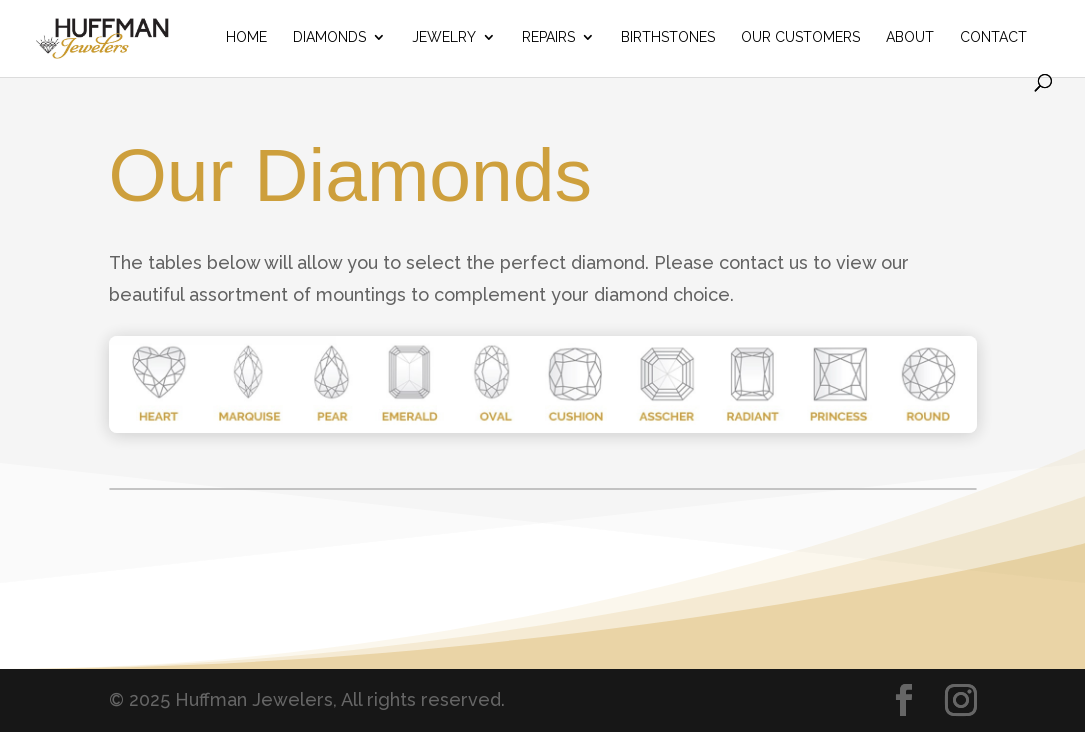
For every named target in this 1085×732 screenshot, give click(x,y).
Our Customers (800, 37)
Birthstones (668, 37)
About (910, 37)
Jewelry (444, 37)
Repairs (548, 37)
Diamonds (329, 37)
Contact (993, 37)
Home (246, 37)
